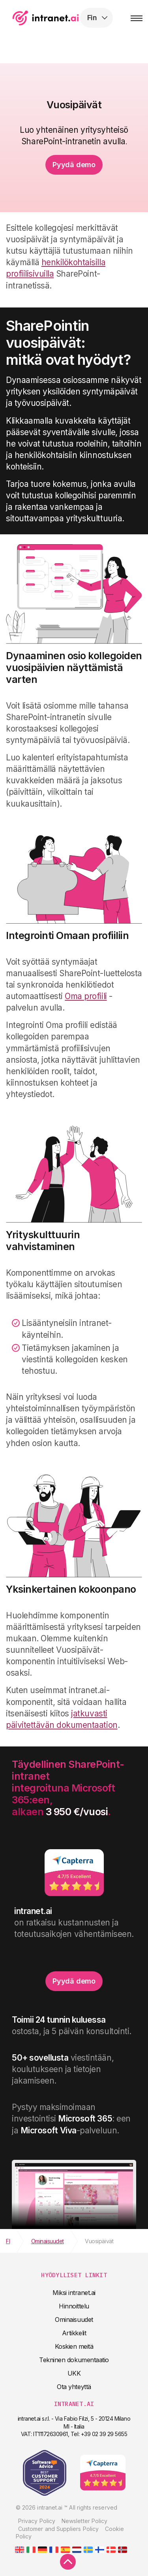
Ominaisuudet (74, 2319)
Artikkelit (74, 2333)
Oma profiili (86, 996)
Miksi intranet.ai (74, 2293)
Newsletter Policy (84, 2521)
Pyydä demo (74, 164)
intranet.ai (57, 18)
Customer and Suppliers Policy (58, 2528)
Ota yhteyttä (74, 2387)
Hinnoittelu (74, 2306)
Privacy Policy (36, 2521)
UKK (74, 2373)
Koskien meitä (74, 2346)
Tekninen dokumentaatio (74, 2360)
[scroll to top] (68, 2562)
